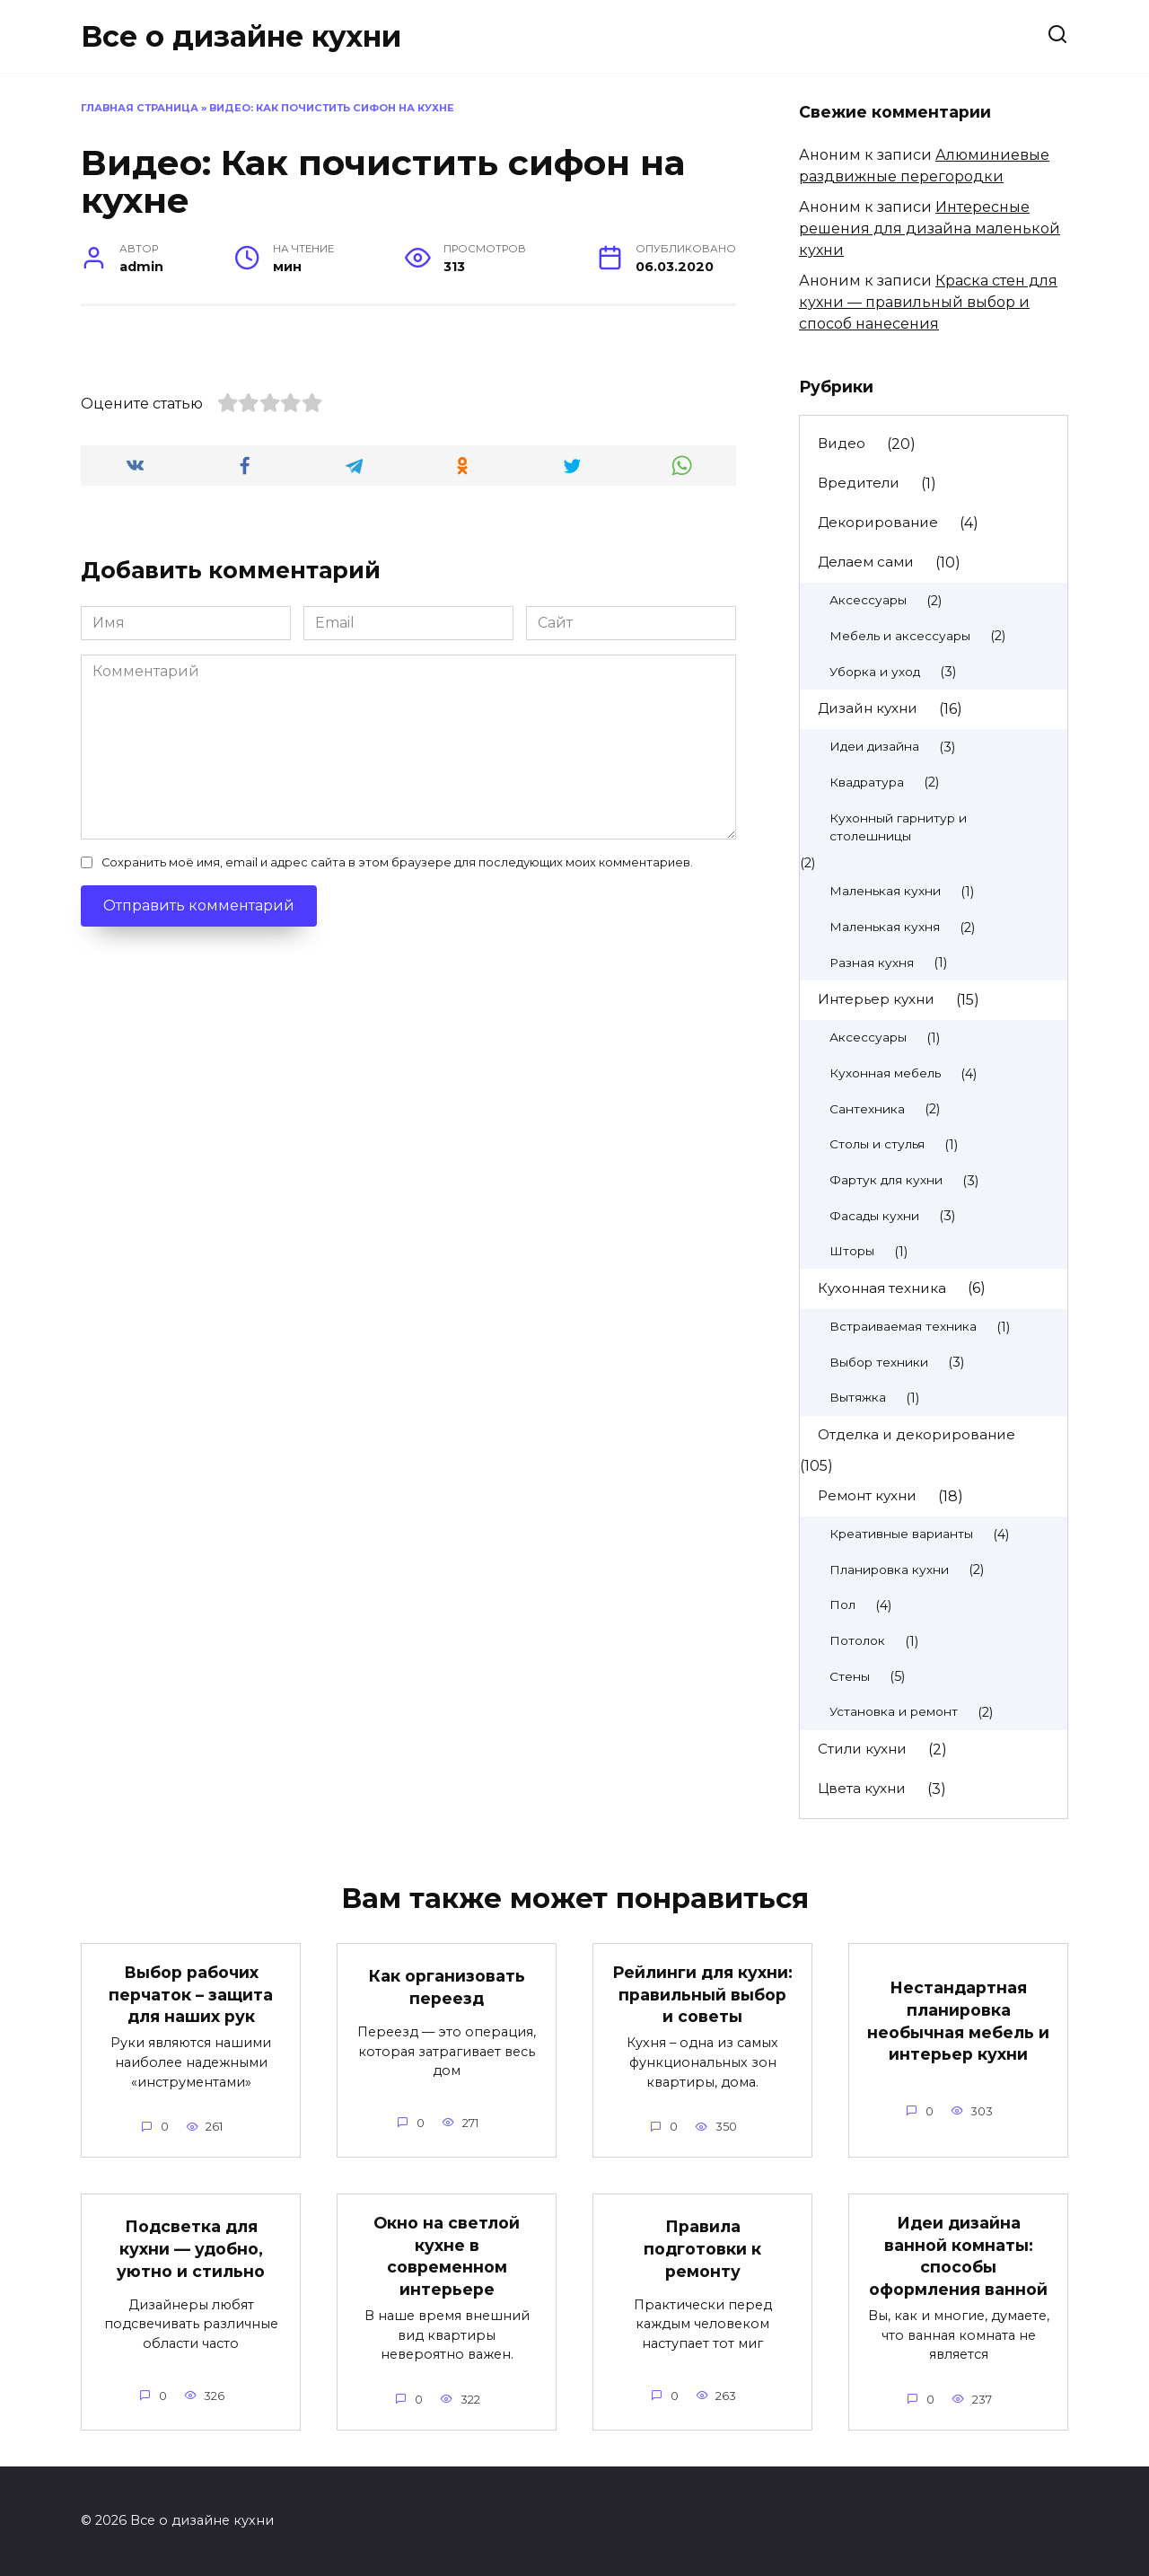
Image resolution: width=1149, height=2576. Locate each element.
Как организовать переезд (447, 1987)
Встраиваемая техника (903, 1326)
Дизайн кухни (867, 708)
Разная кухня (871, 962)
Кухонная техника (882, 1288)
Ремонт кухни (867, 1495)
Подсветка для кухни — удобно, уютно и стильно (191, 2248)
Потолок (857, 1640)
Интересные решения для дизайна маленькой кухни (929, 228)
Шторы (851, 1251)
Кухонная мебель (885, 1073)
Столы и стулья (877, 1144)
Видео (841, 443)
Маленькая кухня (884, 926)
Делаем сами (866, 561)
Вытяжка (857, 1397)
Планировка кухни (889, 1569)
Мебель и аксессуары (899, 636)
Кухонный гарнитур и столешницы (898, 827)
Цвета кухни (862, 1788)
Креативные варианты (901, 1533)
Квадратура (866, 782)
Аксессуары (868, 600)
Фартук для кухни (886, 1180)
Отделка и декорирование (916, 1434)
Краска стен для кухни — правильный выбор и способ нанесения (928, 302)
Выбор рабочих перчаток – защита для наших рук (191, 1994)
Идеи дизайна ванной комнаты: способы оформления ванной (958, 2256)
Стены (849, 1676)
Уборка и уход (874, 671)
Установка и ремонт (893, 1711)
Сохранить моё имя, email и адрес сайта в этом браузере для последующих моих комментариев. (397, 1128)
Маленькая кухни (885, 891)
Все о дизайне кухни (241, 36)
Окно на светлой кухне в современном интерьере (446, 2256)
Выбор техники (878, 1362)
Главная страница (139, 107)
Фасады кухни (874, 1216)
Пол (842, 1604)
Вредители (858, 482)
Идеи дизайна (874, 746)
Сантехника (867, 1109)
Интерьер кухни (876, 998)
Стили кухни (862, 1748)
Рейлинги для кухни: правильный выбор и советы (702, 1994)
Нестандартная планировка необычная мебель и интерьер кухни (958, 2020)
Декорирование (878, 522)
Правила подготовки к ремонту (702, 2248)
